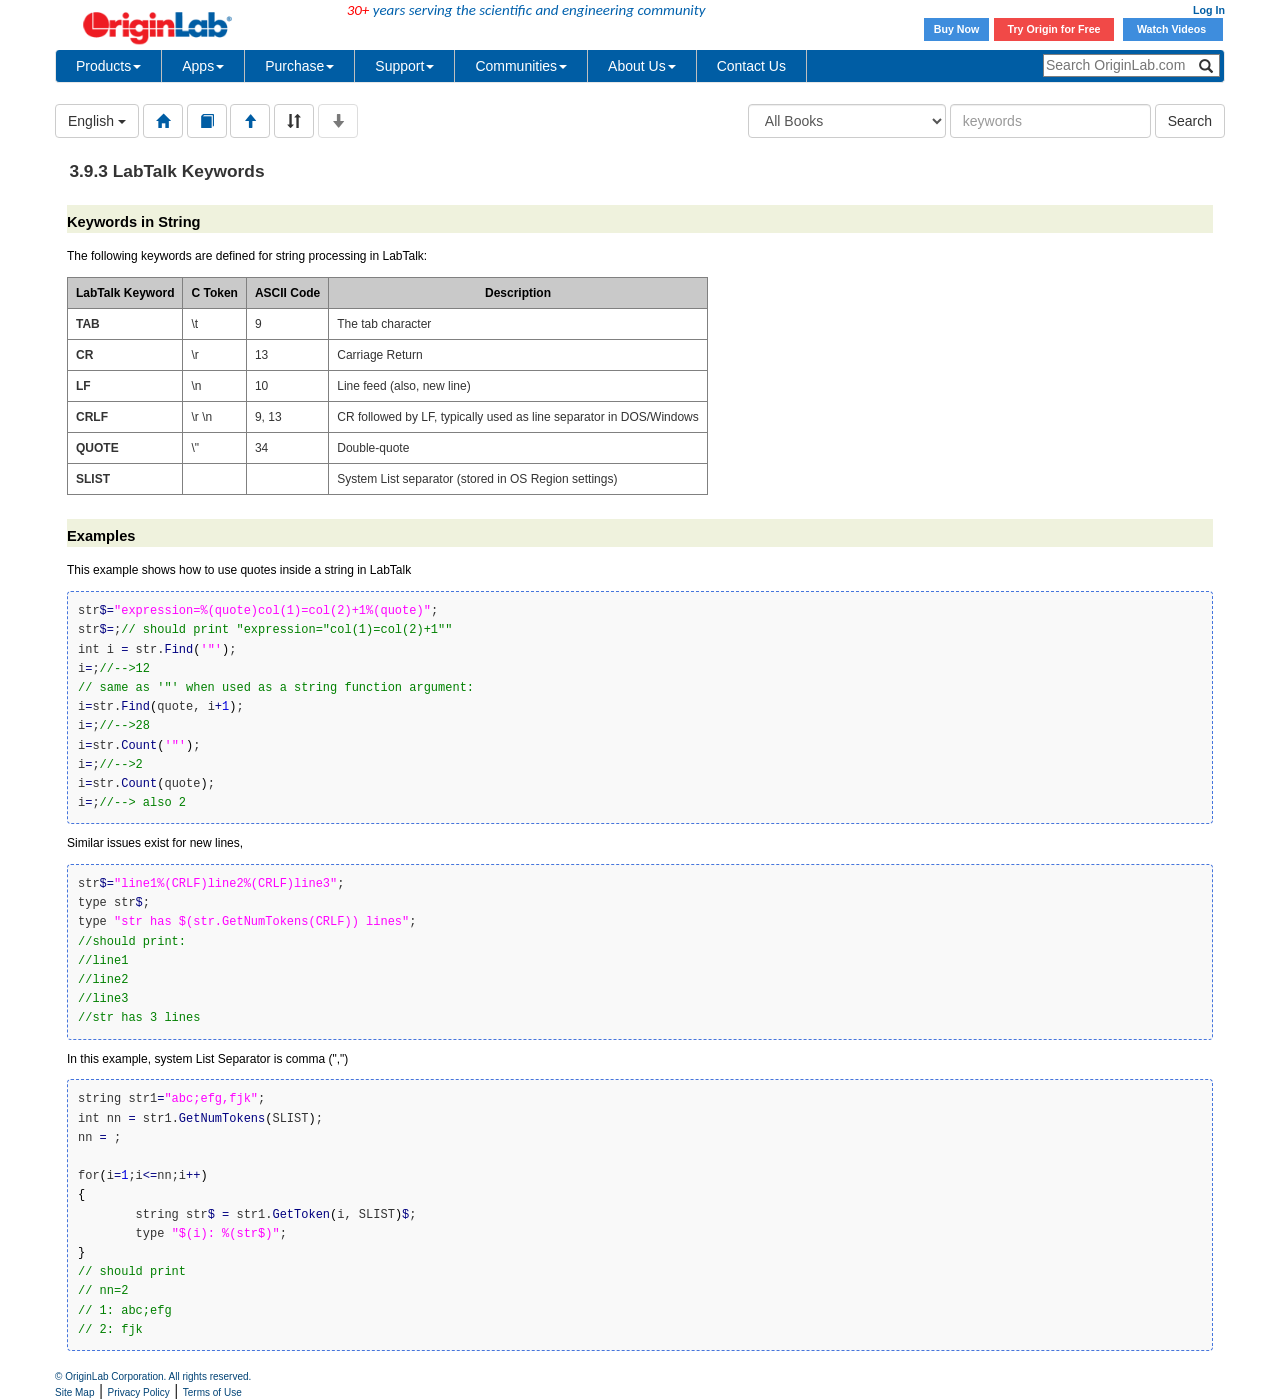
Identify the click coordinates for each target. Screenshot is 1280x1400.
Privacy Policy (139, 1392)
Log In (1209, 10)
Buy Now (957, 29)
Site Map (74, 1392)
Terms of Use (212, 1392)
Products (108, 66)
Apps (203, 66)
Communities (521, 66)
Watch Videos (1173, 29)
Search (1190, 121)
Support (404, 66)
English (97, 121)
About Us (642, 66)
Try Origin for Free (1054, 29)
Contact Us (751, 66)
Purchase (299, 66)
